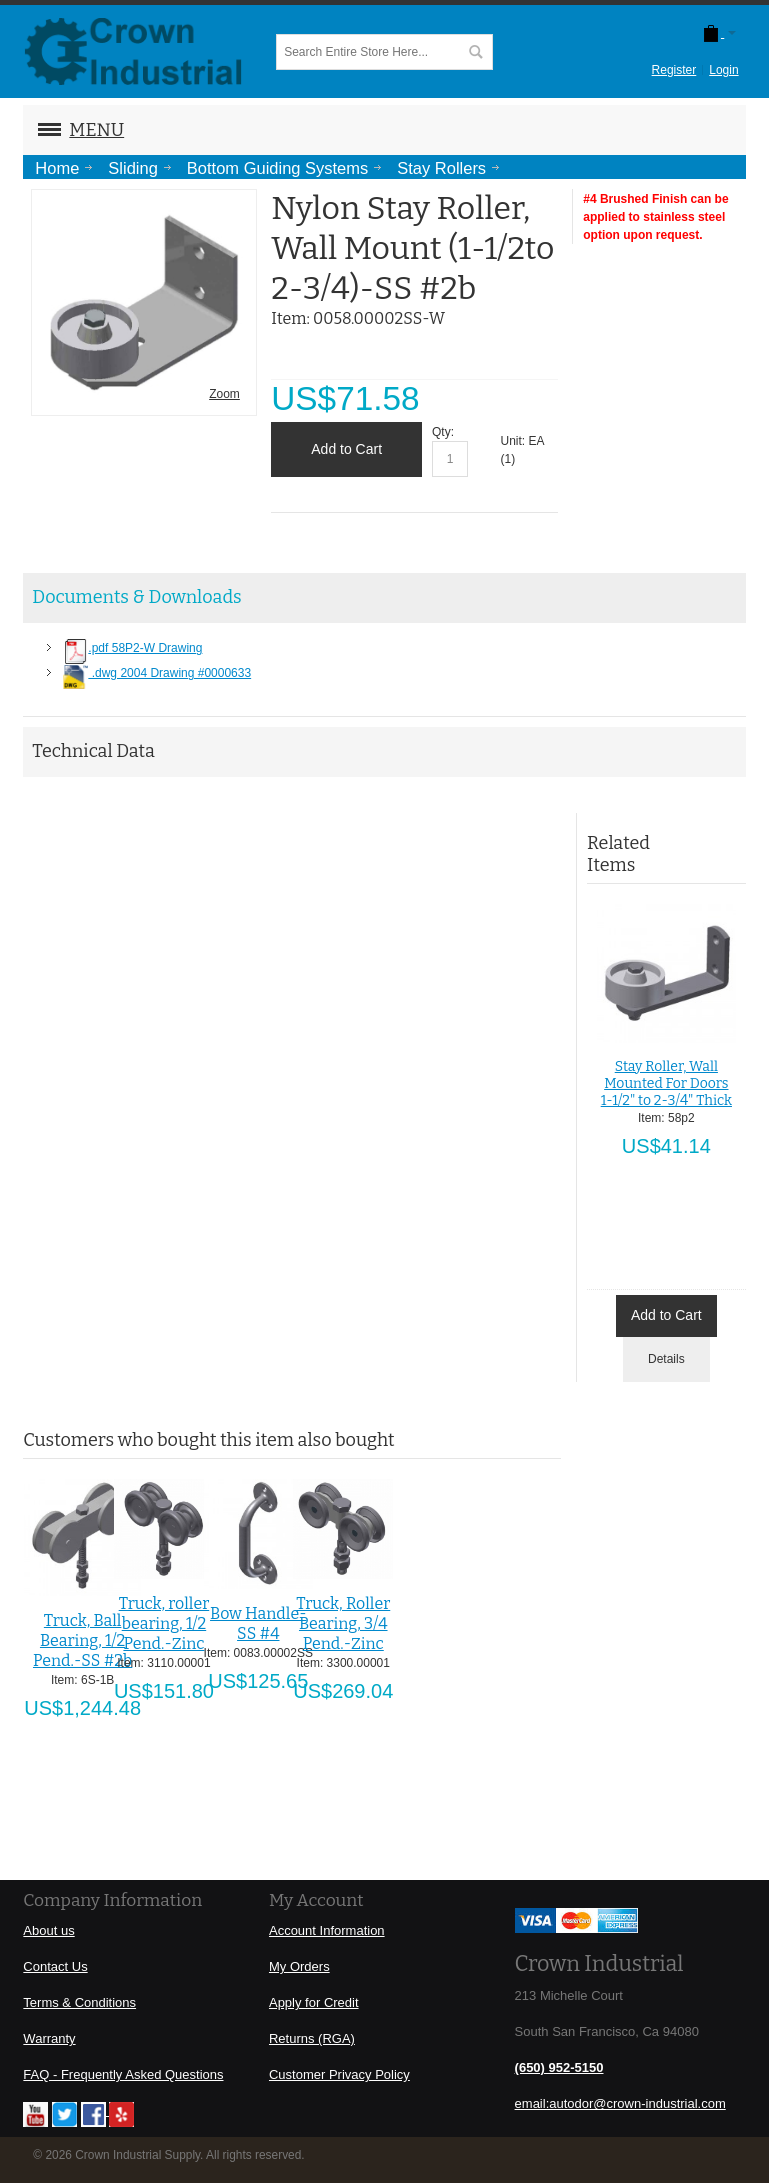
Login (723, 70)
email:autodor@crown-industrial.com (620, 2103)
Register (674, 70)
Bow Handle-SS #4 (258, 1623)
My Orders (299, 1966)
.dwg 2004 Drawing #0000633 (157, 673)
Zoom (224, 394)
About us (48, 1930)
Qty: (443, 432)
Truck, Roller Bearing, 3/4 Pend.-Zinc (343, 1623)
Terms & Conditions (79, 2002)
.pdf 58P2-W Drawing (132, 648)
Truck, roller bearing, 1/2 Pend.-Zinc (164, 1623)
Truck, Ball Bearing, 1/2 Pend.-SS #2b (82, 1640)
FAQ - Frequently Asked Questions (123, 2074)
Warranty (49, 2038)
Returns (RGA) (312, 2038)
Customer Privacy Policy (339, 2074)
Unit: (515, 441)
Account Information (327, 1930)
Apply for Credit (314, 2002)
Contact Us (55, 1966)
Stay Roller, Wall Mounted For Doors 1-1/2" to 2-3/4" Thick (666, 1083)
